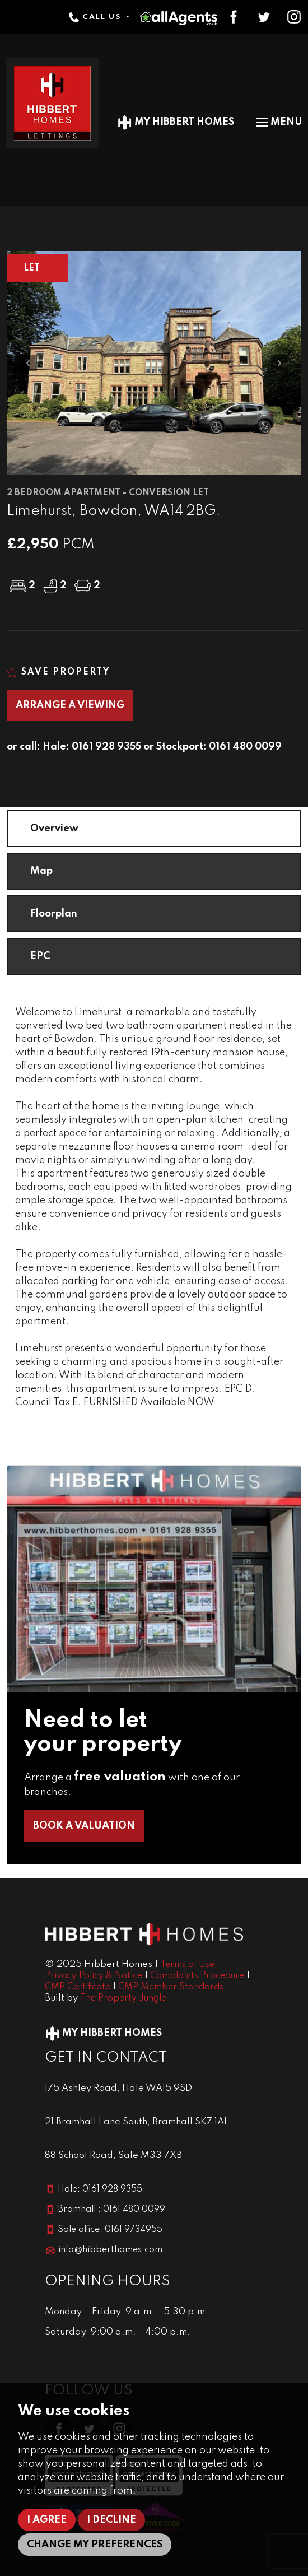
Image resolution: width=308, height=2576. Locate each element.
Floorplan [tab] (53, 914)
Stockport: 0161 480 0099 (219, 747)
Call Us (96, 17)
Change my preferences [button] (94, 2545)
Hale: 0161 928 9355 (92, 747)
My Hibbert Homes (175, 122)
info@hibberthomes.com (110, 2249)
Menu (279, 122)
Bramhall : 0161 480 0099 (111, 2209)
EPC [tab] (40, 956)
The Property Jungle (123, 1998)
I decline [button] (111, 2520)
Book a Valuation (84, 1826)
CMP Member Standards (170, 1987)
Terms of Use (187, 1964)
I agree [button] (47, 2520)
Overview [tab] (54, 829)
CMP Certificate (77, 1987)
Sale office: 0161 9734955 (110, 2229)
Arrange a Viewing (70, 705)
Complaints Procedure (197, 1975)
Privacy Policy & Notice (93, 1975)
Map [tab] (41, 871)
